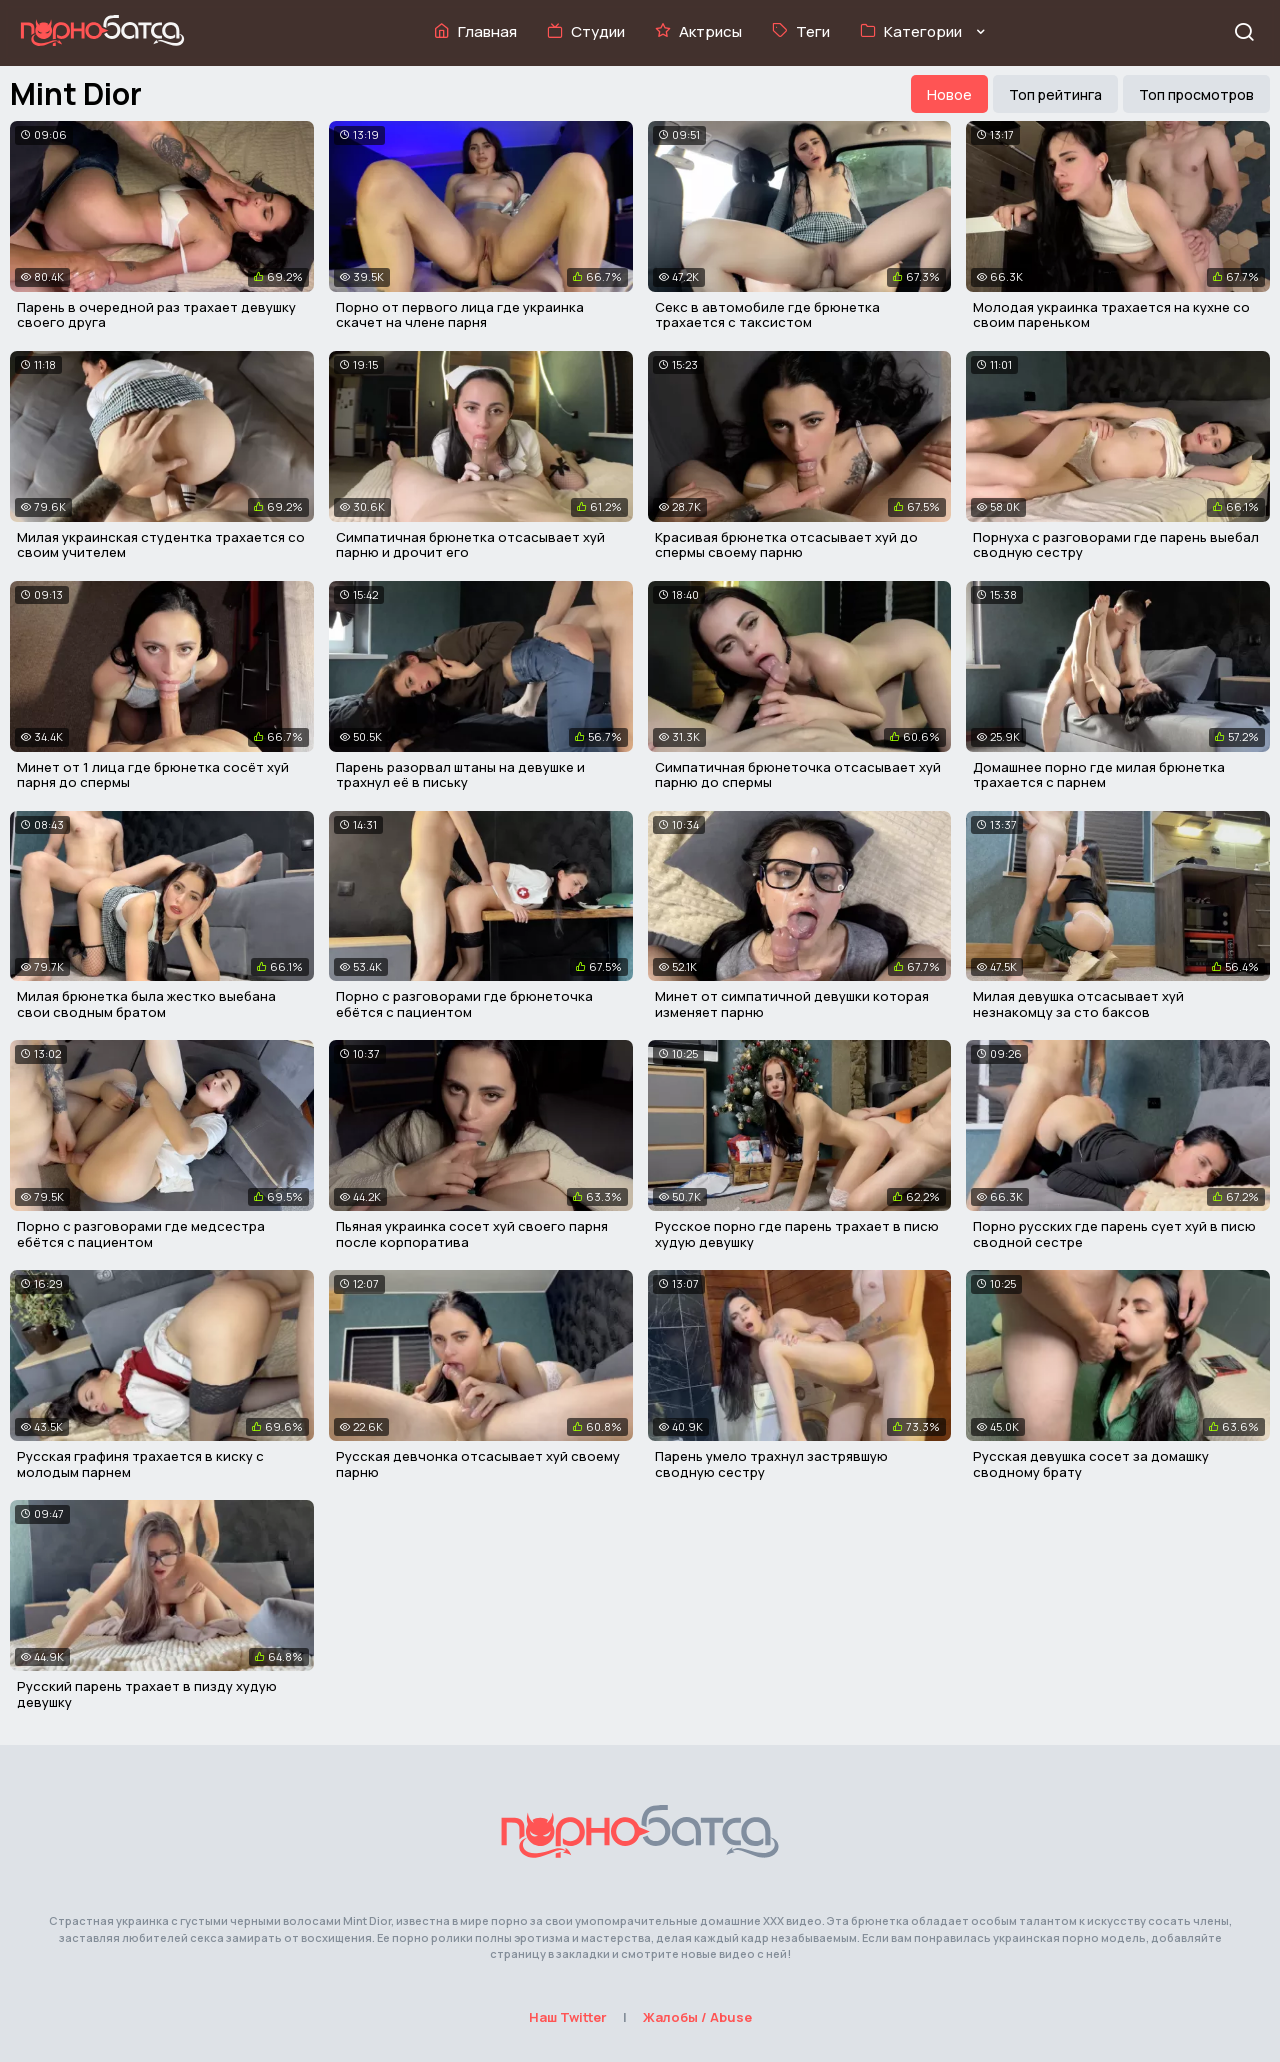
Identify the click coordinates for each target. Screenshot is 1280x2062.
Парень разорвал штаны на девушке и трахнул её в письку (460, 775)
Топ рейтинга (1055, 94)
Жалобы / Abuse (697, 2017)
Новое (949, 94)
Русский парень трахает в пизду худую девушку (147, 1694)
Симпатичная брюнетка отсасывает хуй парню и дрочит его (470, 545)
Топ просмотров (1196, 94)
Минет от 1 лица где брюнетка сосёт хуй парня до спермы (153, 775)
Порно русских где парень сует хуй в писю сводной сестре (1114, 1234)
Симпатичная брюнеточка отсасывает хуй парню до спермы (798, 775)
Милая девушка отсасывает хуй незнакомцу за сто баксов (1078, 1004)
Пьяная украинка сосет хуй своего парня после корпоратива (472, 1234)
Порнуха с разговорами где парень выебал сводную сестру (1116, 545)
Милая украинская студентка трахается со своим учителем (161, 545)
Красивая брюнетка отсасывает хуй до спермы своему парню (786, 545)
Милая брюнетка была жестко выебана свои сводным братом (146, 1004)
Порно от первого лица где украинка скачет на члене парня (460, 315)
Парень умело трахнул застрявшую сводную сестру (771, 1464)
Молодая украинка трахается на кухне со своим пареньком (1111, 315)
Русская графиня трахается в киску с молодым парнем (140, 1464)
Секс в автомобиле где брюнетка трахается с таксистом (767, 315)
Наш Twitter (568, 2017)
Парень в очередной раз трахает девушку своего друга (156, 315)
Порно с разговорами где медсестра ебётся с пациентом (141, 1234)
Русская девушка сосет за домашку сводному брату (1091, 1464)
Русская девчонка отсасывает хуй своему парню (478, 1464)
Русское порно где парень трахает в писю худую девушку (797, 1234)
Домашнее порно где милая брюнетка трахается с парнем (1099, 775)
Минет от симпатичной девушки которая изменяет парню (792, 1004)
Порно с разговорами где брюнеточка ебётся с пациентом (464, 1004)
